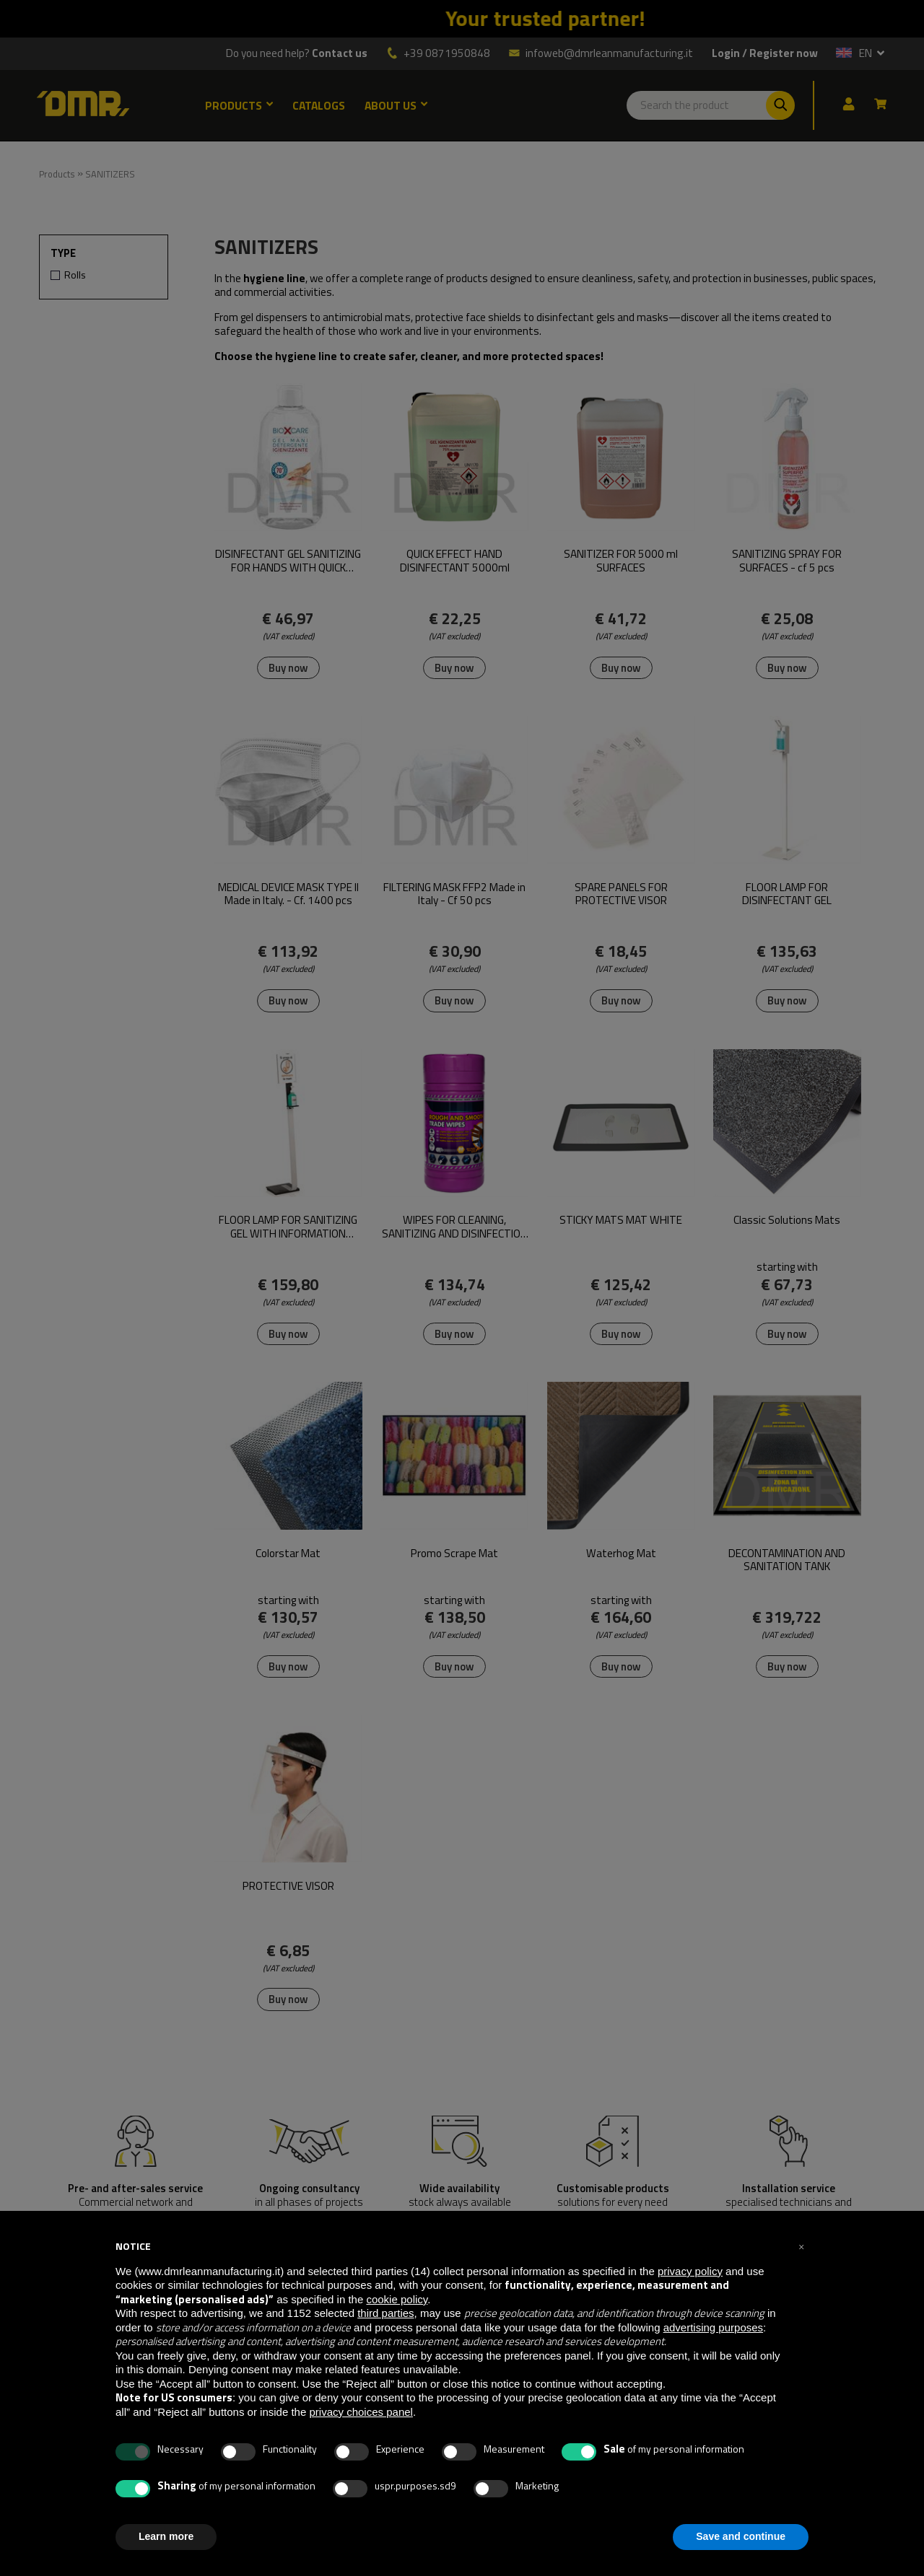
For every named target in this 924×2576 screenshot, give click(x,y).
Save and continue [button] (740, 2536)
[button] (801, 2245)
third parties (385, 2313)
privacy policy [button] (690, 2271)
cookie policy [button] (396, 2299)
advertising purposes (713, 2327)
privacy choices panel (360, 2412)
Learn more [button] (166, 2536)
